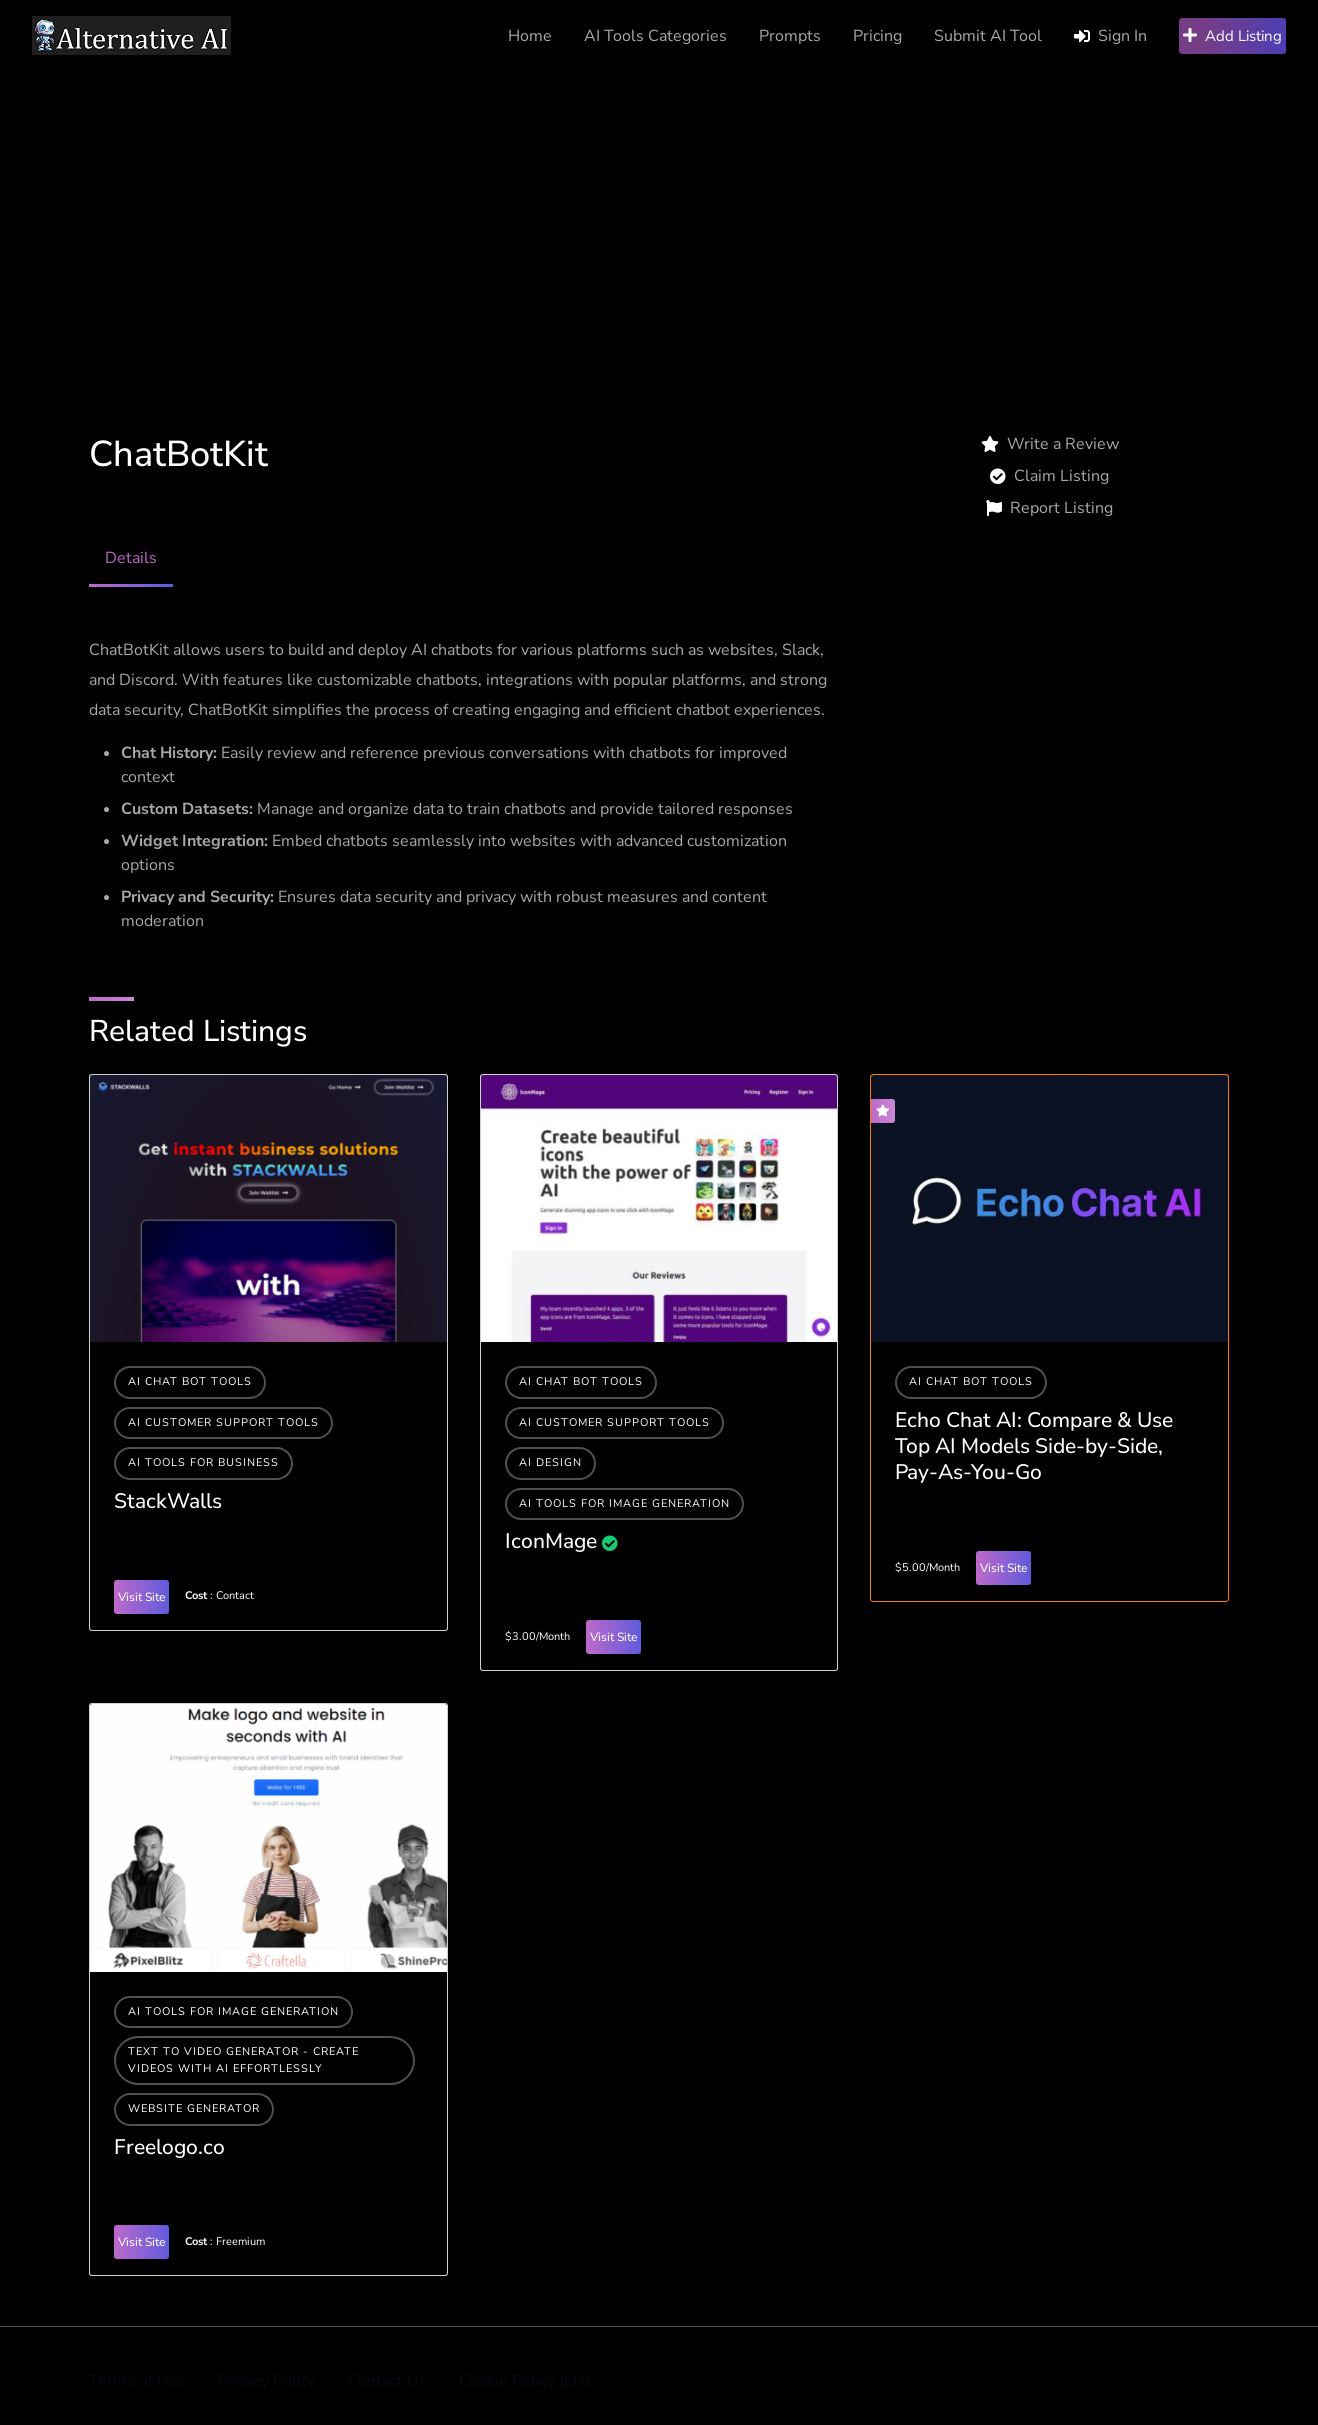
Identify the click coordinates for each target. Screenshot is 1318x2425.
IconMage (551, 1541)
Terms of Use (137, 2381)
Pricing (877, 36)
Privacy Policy (267, 2381)
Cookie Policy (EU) (524, 2381)
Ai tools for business (203, 1462)
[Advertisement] (659, 222)
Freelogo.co (169, 2147)
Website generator (194, 2108)
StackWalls (168, 1501)
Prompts (790, 36)
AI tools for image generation (624, 1503)
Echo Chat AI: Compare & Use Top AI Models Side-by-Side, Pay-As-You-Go (1034, 1446)
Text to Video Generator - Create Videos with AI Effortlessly (243, 2060)
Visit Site (141, 1597)
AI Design (550, 1462)
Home (530, 36)
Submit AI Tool (988, 36)
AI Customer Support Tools (223, 1422)
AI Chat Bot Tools (190, 1381)
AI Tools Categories (655, 36)
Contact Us (387, 2381)
